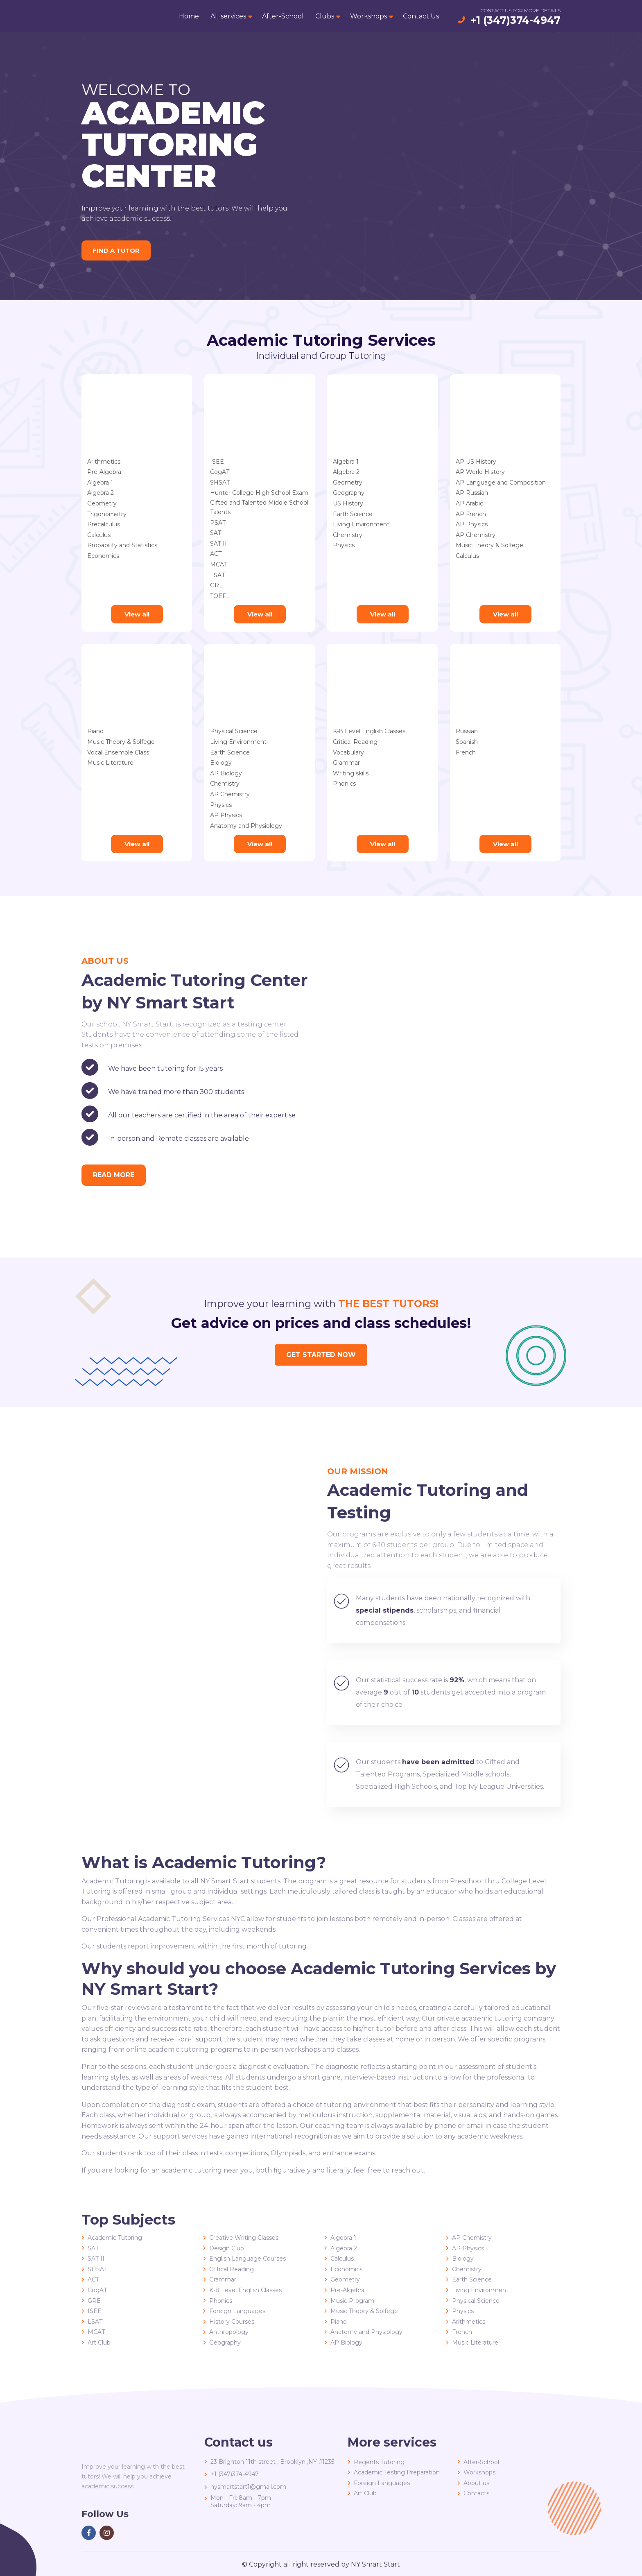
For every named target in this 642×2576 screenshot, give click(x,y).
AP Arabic (469, 503)
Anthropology (229, 2332)
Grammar (346, 762)
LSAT (217, 575)
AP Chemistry (475, 535)
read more (113, 1175)
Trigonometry (107, 514)
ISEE (217, 461)
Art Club (99, 2342)
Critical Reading (355, 741)
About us (476, 2483)
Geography (348, 492)
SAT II (218, 543)
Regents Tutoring (379, 2462)
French (466, 752)
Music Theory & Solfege (489, 545)
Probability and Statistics (122, 545)
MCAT (218, 564)
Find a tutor (118, 250)
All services (228, 16)
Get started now (321, 1355)
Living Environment (361, 524)
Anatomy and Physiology (246, 825)
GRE (216, 585)
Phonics (344, 783)
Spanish (467, 741)
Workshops (368, 16)
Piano (95, 731)
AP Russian (472, 492)
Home (189, 16)
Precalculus (103, 524)
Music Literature (110, 762)
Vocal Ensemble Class (118, 752)
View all (136, 614)
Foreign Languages (237, 2311)
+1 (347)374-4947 (515, 20)
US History (348, 503)
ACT (216, 553)
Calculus (99, 535)
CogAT (219, 472)
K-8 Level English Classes (369, 731)
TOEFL (220, 596)
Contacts (476, 2493)
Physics (344, 545)
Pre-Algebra (104, 472)
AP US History (476, 461)
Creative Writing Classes (243, 2237)
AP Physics (472, 524)
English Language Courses (247, 2258)
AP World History (480, 472)
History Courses (231, 2321)
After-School (283, 16)
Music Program (352, 2300)
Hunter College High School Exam (259, 492)
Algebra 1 (100, 482)
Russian (467, 731)
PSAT (218, 522)
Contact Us (421, 16)
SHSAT (220, 482)
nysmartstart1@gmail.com (248, 2486)
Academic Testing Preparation (397, 2472)
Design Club (226, 2248)
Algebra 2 (100, 492)
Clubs (324, 16)
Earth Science (353, 514)
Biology (221, 762)
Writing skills (350, 773)
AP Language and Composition (501, 482)
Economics (103, 556)
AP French (471, 514)
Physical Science (234, 731)
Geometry (102, 503)
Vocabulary (348, 752)
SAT (215, 533)
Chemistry (347, 535)
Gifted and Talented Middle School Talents (259, 503)
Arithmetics (103, 461)
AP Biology (226, 773)
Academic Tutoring (115, 2237)
